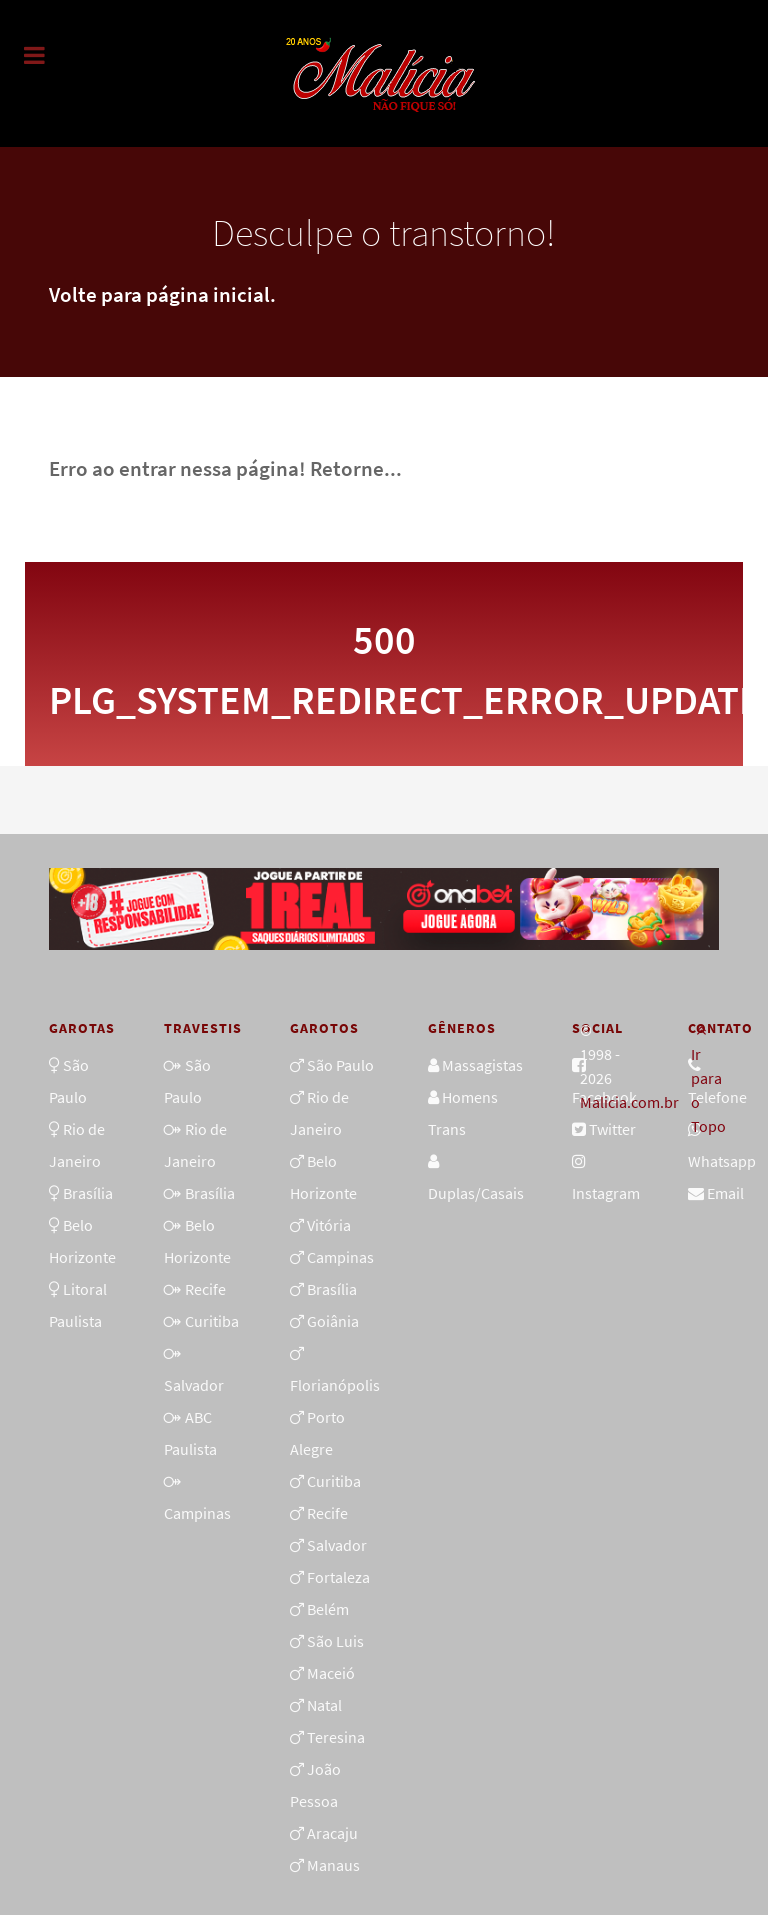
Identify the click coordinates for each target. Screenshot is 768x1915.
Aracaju (332, 1833)
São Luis (335, 1641)
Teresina (336, 1737)
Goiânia (333, 1321)
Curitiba (212, 1321)
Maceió (331, 1673)
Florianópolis (335, 1385)
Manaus (333, 1865)
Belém (328, 1609)
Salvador (194, 1385)
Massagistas (482, 1065)
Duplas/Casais (476, 1193)
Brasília (88, 1193)
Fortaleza (338, 1577)
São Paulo (340, 1065)
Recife (205, 1289)
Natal (324, 1705)
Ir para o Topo (708, 1079)
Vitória (329, 1225)
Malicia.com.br (629, 1102)
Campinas (197, 1513)
